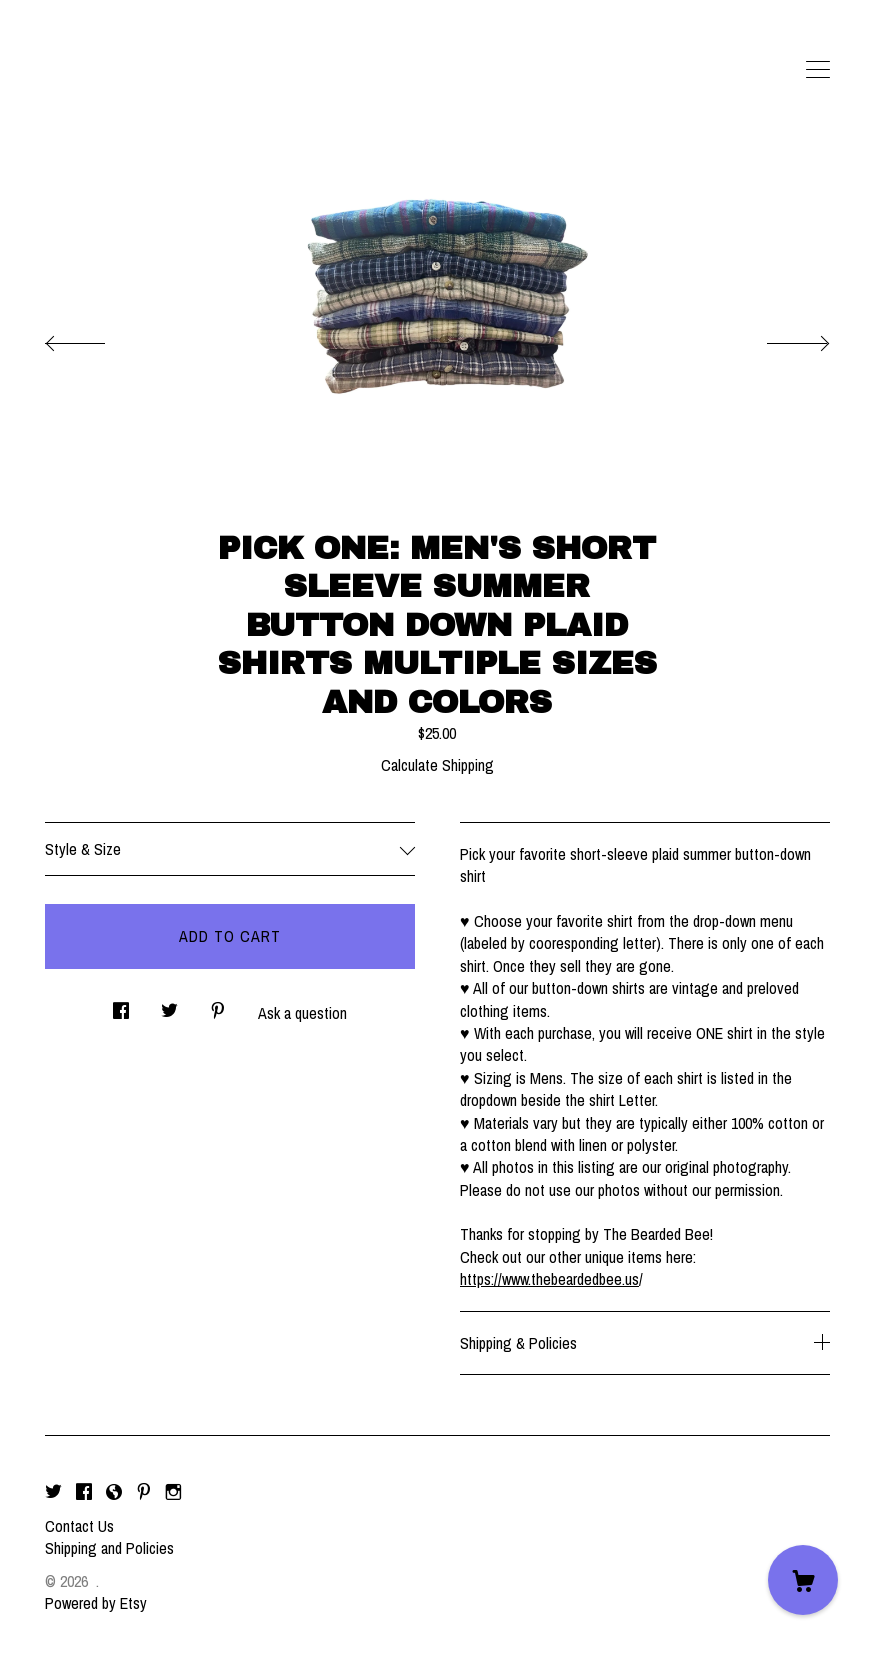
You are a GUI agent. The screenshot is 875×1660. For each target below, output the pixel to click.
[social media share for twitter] (169, 1005)
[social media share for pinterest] (218, 1005)
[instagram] (173, 1492)
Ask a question (302, 1013)
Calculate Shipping (437, 765)
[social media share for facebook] (121, 1005)
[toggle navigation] (818, 70)
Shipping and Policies (109, 1548)
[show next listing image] (780, 338)
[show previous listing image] (95, 338)
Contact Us (79, 1526)
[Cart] (803, 1580)
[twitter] (53, 1492)
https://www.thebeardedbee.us (549, 1279)
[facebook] (84, 1492)
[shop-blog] (114, 1492)
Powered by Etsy (96, 1603)
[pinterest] (144, 1492)
